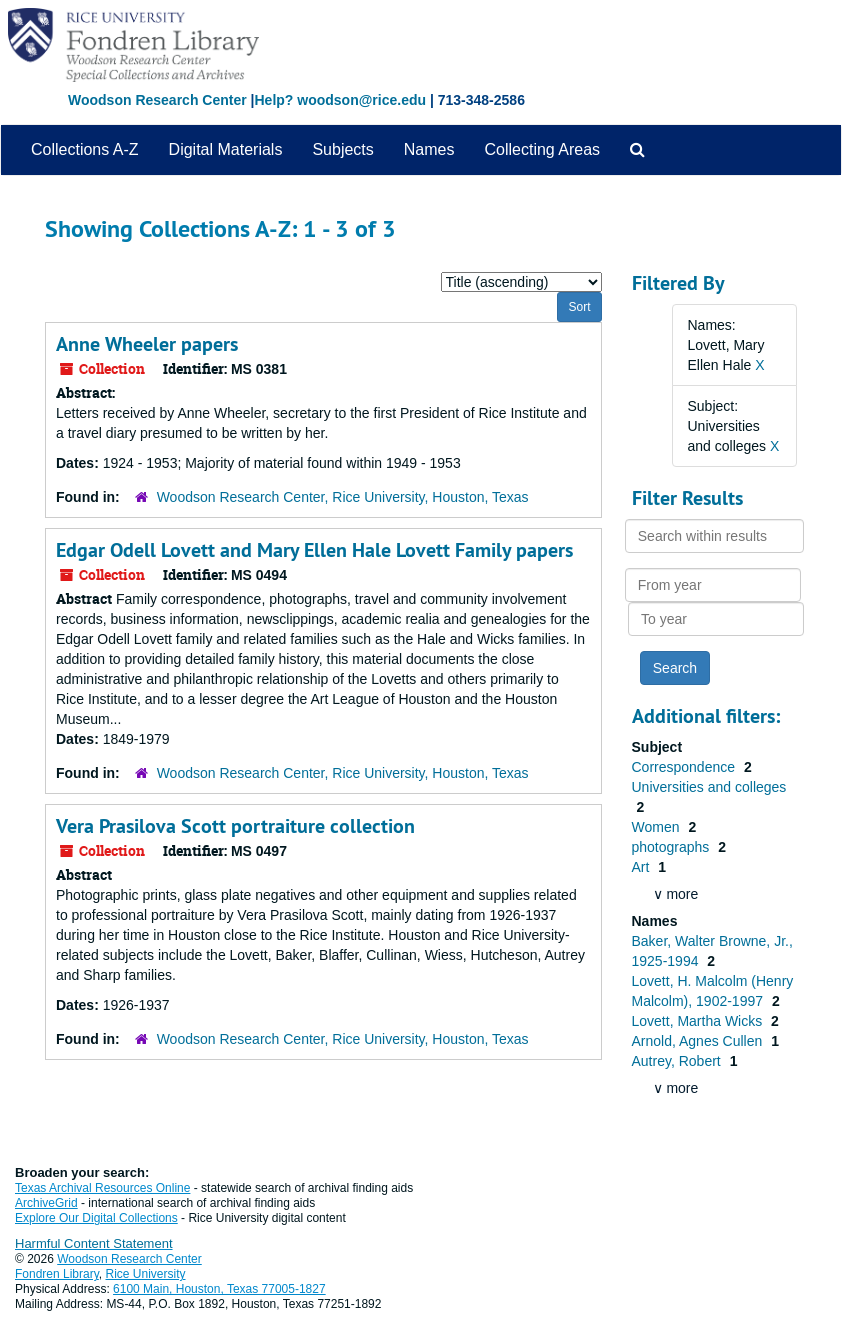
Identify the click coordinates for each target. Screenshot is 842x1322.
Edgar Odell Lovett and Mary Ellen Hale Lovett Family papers (314, 550)
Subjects (342, 149)
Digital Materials (226, 149)
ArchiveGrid (46, 1203)
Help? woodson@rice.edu (340, 100)
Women (658, 827)
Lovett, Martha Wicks (699, 1021)
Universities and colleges (709, 787)
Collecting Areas (542, 149)
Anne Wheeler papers (147, 344)
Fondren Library (57, 1274)
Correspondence (685, 767)
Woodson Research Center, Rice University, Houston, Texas (343, 497)
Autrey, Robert (678, 1061)
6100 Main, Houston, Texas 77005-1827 (219, 1289)
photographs (673, 847)
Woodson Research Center (157, 100)
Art (643, 867)
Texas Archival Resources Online (102, 1188)
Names (429, 149)
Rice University (146, 1274)
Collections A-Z (85, 149)
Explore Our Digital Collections (96, 1218)
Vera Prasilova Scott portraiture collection (235, 826)
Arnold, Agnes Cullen (699, 1041)
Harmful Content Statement (94, 1243)
